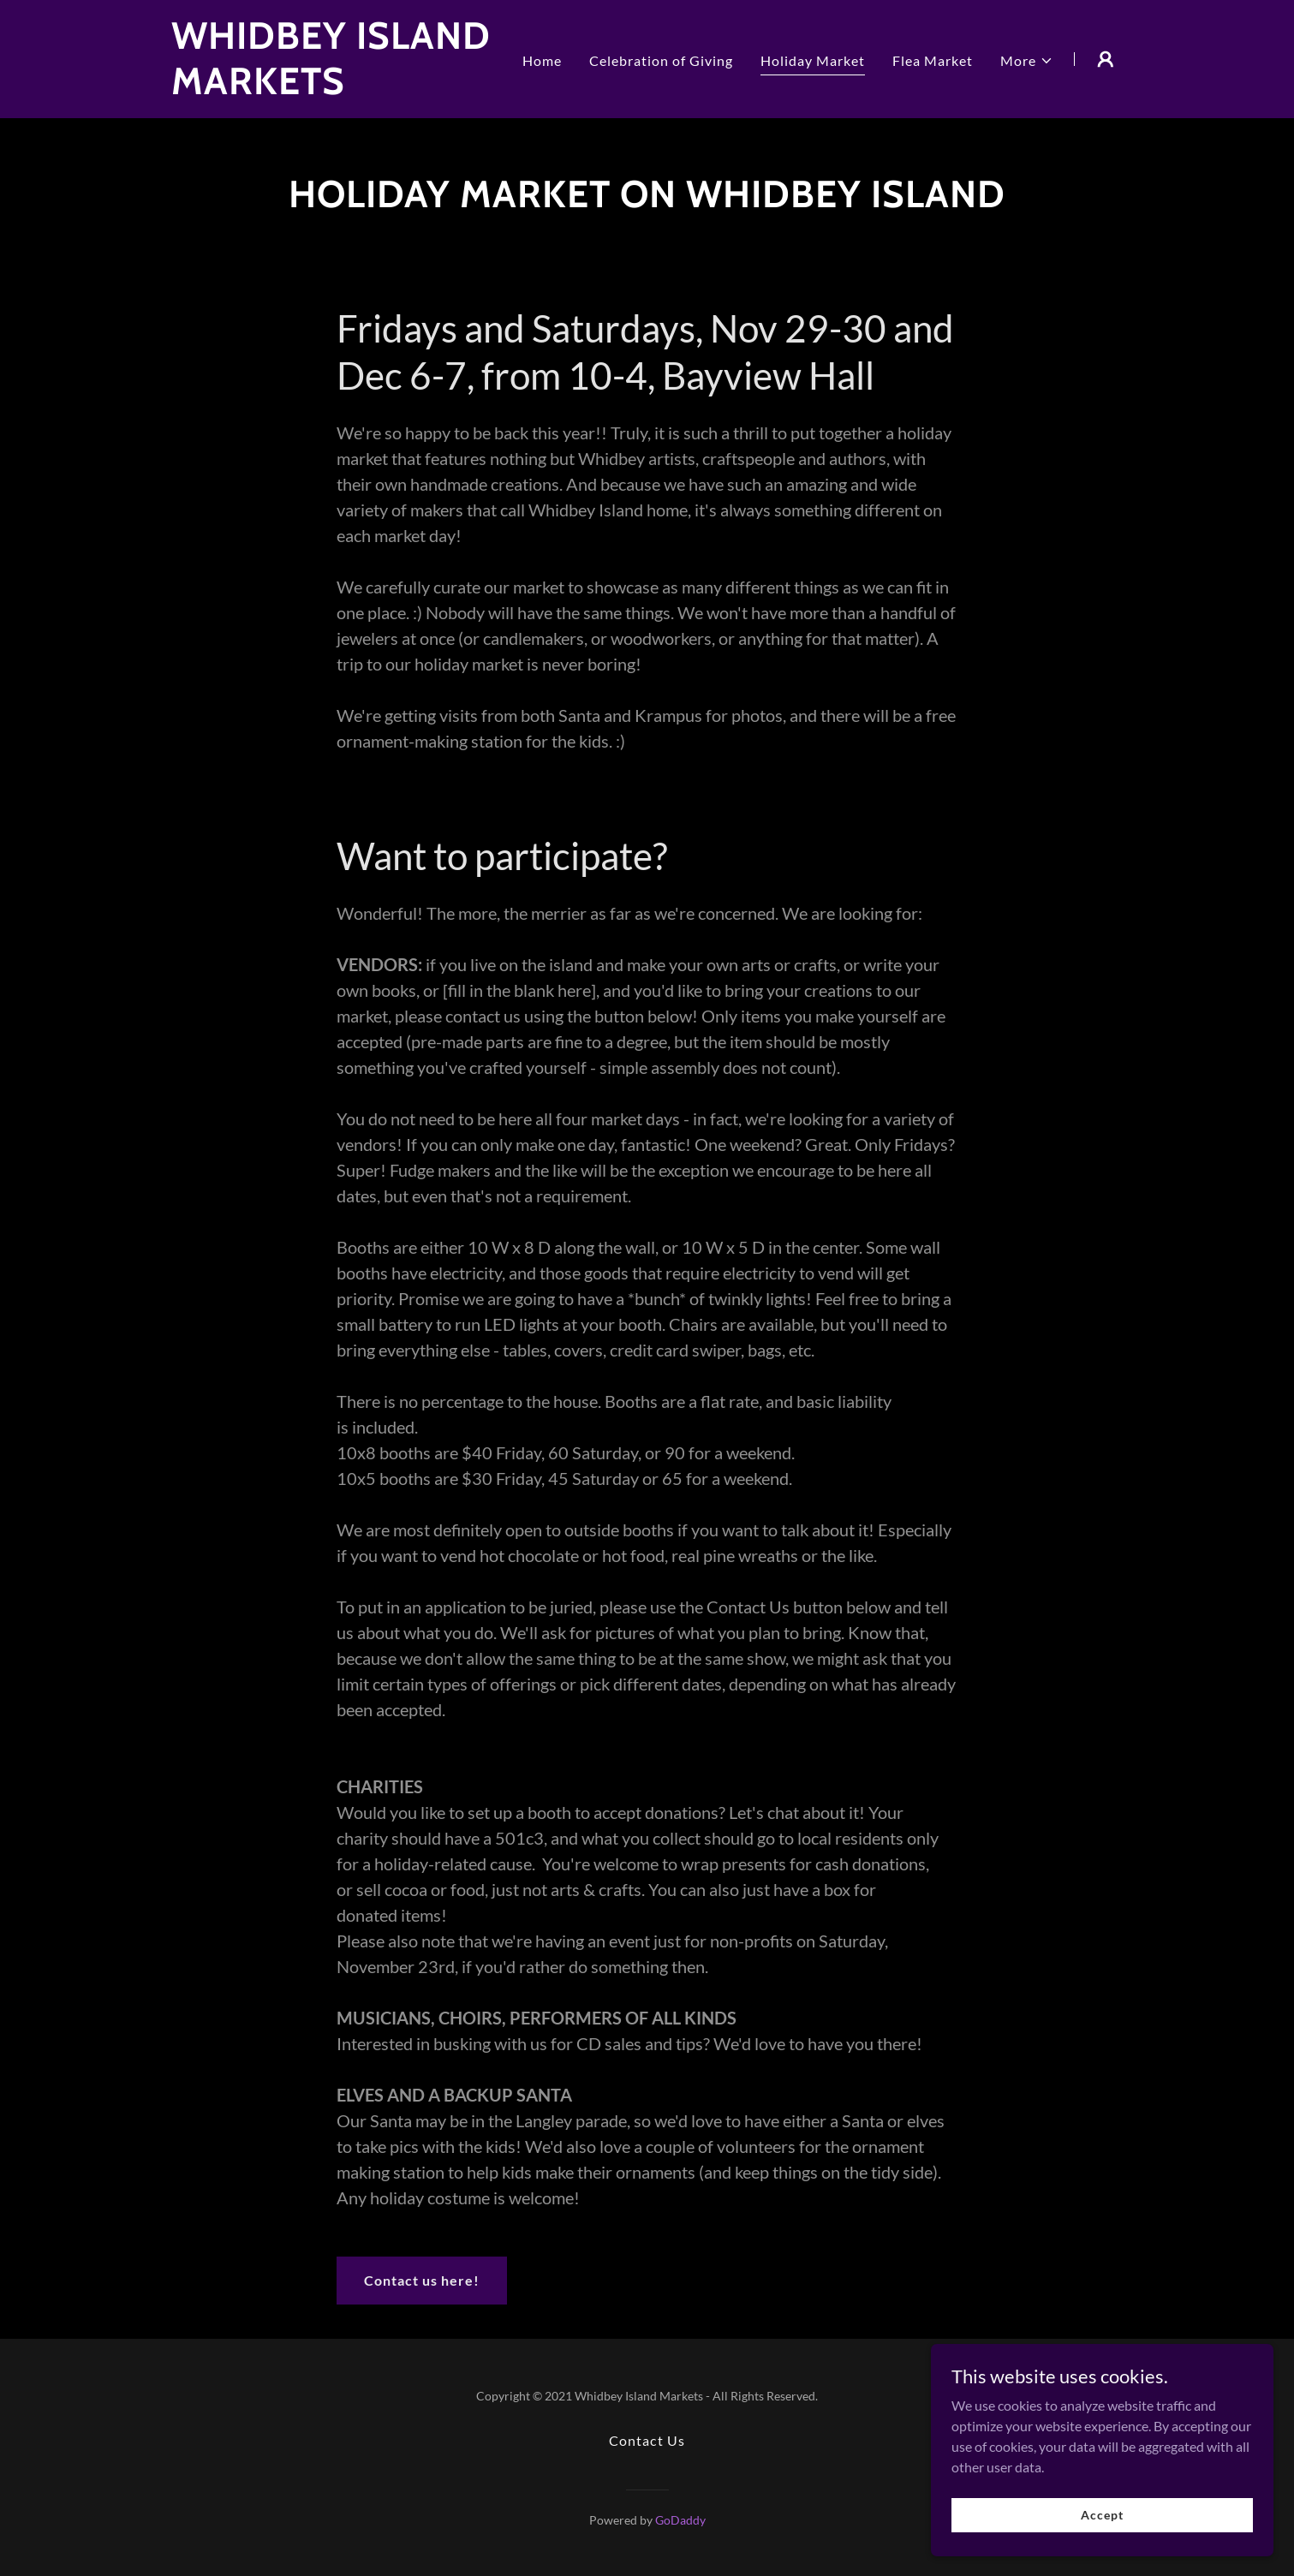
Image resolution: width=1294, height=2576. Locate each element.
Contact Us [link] (646, 2440)
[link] (337, 88)
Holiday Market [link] (812, 60)
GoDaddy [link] (680, 2520)
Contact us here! (422, 2280)
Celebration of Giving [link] (661, 60)
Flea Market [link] (932, 60)
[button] (1026, 61)
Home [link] (542, 60)
